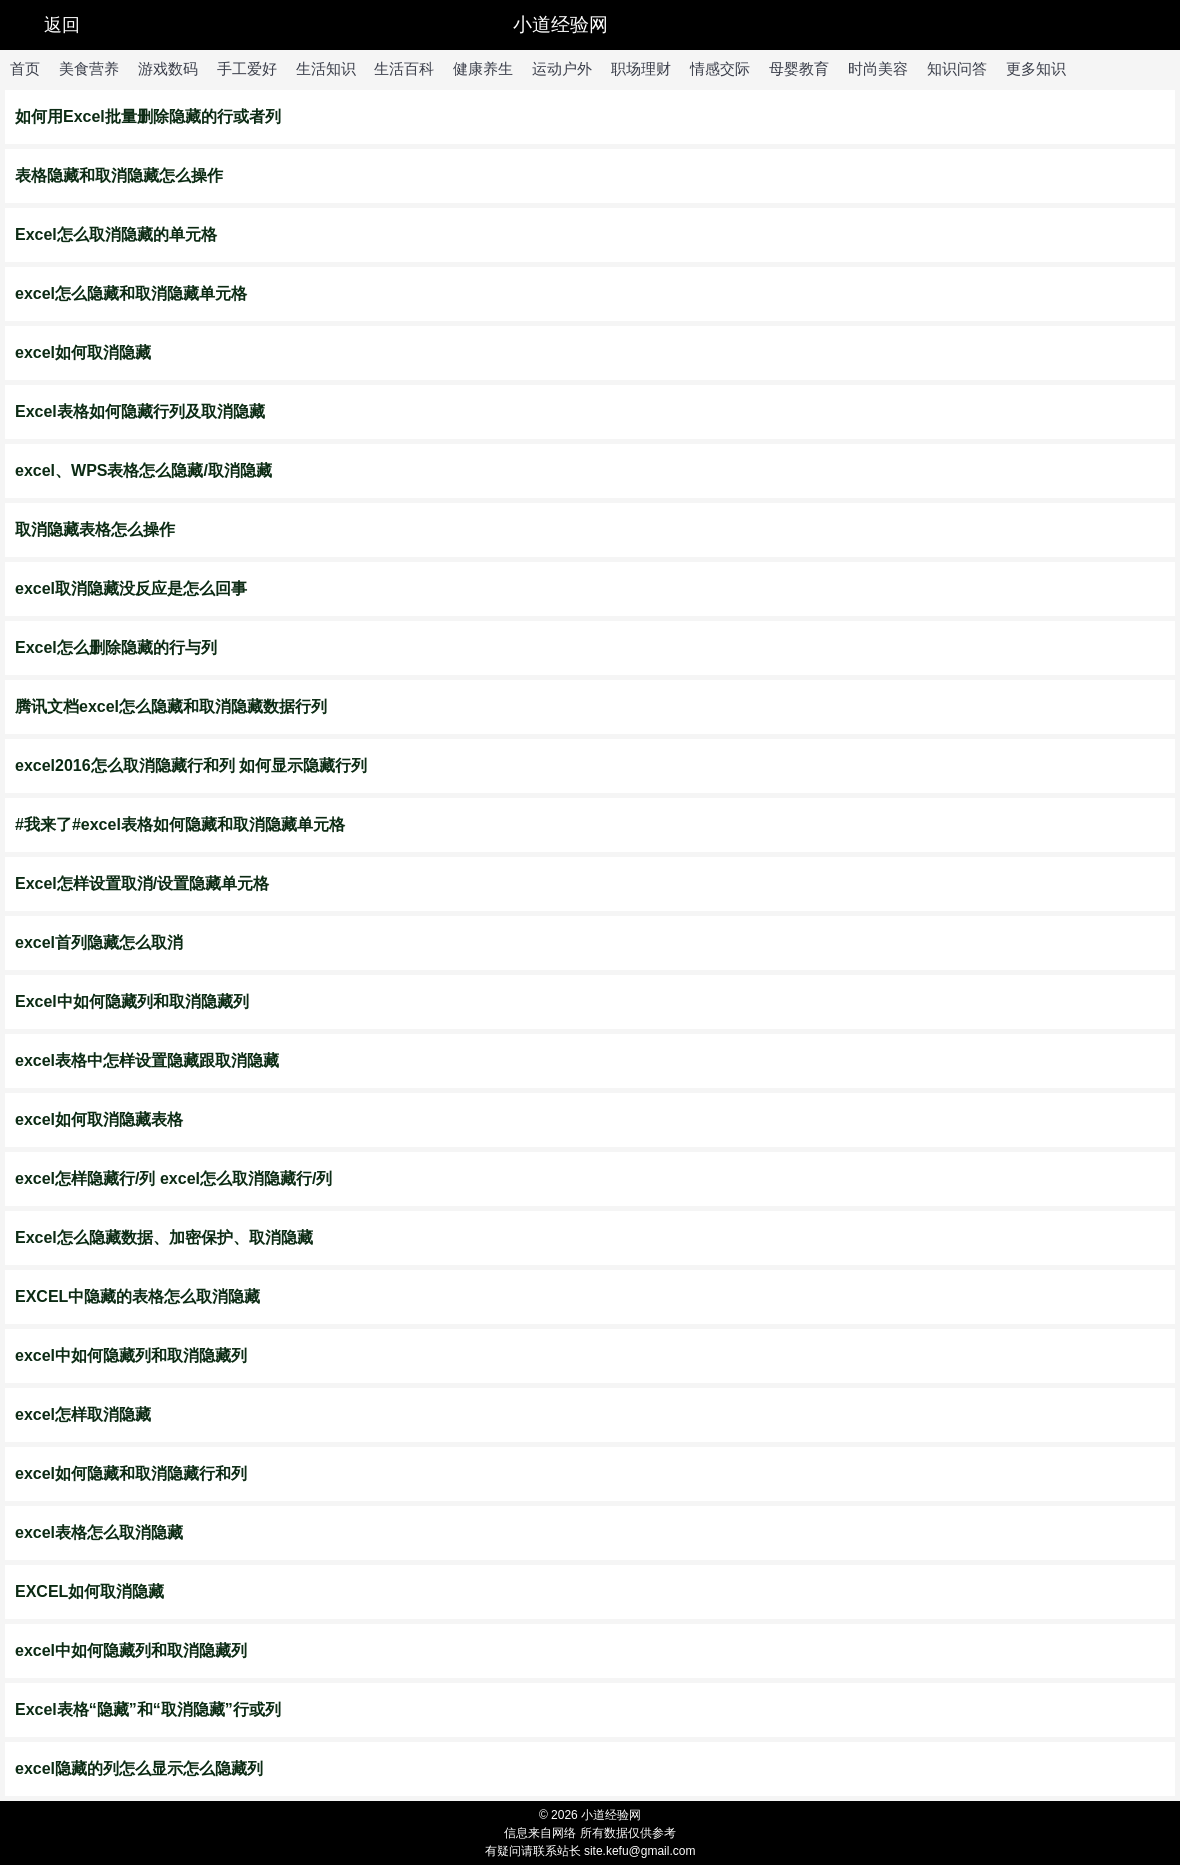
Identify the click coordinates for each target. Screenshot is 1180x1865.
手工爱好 (247, 68)
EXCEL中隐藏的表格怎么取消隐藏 (137, 1296)
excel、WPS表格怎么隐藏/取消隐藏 (143, 470)
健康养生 (483, 68)
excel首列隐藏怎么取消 (99, 942)
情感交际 (720, 68)
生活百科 (404, 68)
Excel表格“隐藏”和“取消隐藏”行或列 (148, 1709)
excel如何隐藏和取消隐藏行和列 (131, 1473)
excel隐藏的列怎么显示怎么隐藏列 (139, 1768)
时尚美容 (878, 68)
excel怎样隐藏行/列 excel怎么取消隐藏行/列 (173, 1178)
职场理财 (641, 68)
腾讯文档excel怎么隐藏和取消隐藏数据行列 (171, 706)
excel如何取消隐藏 (83, 352)
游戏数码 (168, 68)
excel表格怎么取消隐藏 (99, 1532)
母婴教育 (799, 68)
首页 (25, 68)
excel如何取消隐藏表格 (99, 1119)
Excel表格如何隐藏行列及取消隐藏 (140, 411)
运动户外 (562, 68)
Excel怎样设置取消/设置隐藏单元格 (142, 883)
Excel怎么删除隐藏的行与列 (116, 647)
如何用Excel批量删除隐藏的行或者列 (148, 116)
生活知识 (326, 68)
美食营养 (89, 68)
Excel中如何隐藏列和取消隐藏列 (132, 1001)
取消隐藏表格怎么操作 (95, 529)
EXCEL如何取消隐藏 (89, 1591)
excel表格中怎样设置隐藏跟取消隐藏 (147, 1060)
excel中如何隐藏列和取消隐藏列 (131, 1355)
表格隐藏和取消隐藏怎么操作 (119, 175)
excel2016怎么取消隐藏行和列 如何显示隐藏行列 (191, 765)
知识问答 (957, 68)
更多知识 (1036, 68)
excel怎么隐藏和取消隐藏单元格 (131, 293)
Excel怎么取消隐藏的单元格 (116, 234)
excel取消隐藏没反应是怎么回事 (131, 588)
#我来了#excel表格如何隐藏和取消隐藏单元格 (180, 824)
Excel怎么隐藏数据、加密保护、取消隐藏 (164, 1237)
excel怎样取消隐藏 (83, 1414)
